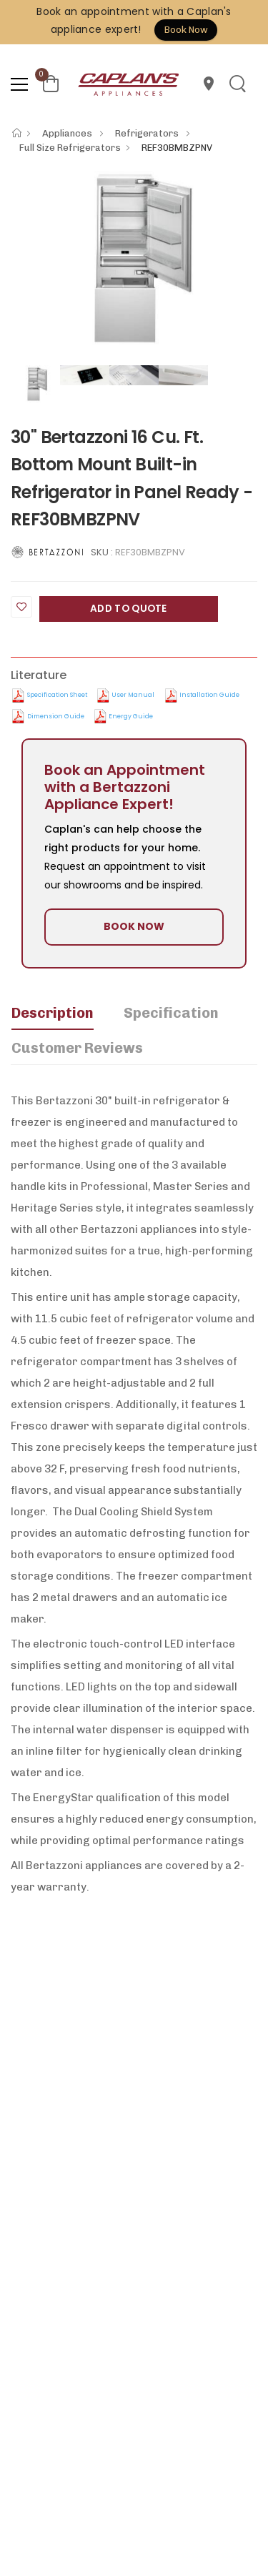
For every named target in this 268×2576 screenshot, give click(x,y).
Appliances (68, 133)
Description (52, 1012)
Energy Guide (131, 716)
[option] (134, 258)
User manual (132, 694)
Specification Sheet (57, 694)
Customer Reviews (77, 1047)
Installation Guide (209, 694)
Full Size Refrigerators (70, 147)
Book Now (186, 29)
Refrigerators (148, 133)
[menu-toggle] (19, 84)
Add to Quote (128, 608)
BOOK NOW (134, 926)
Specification (171, 1012)
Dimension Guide (55, 716)
